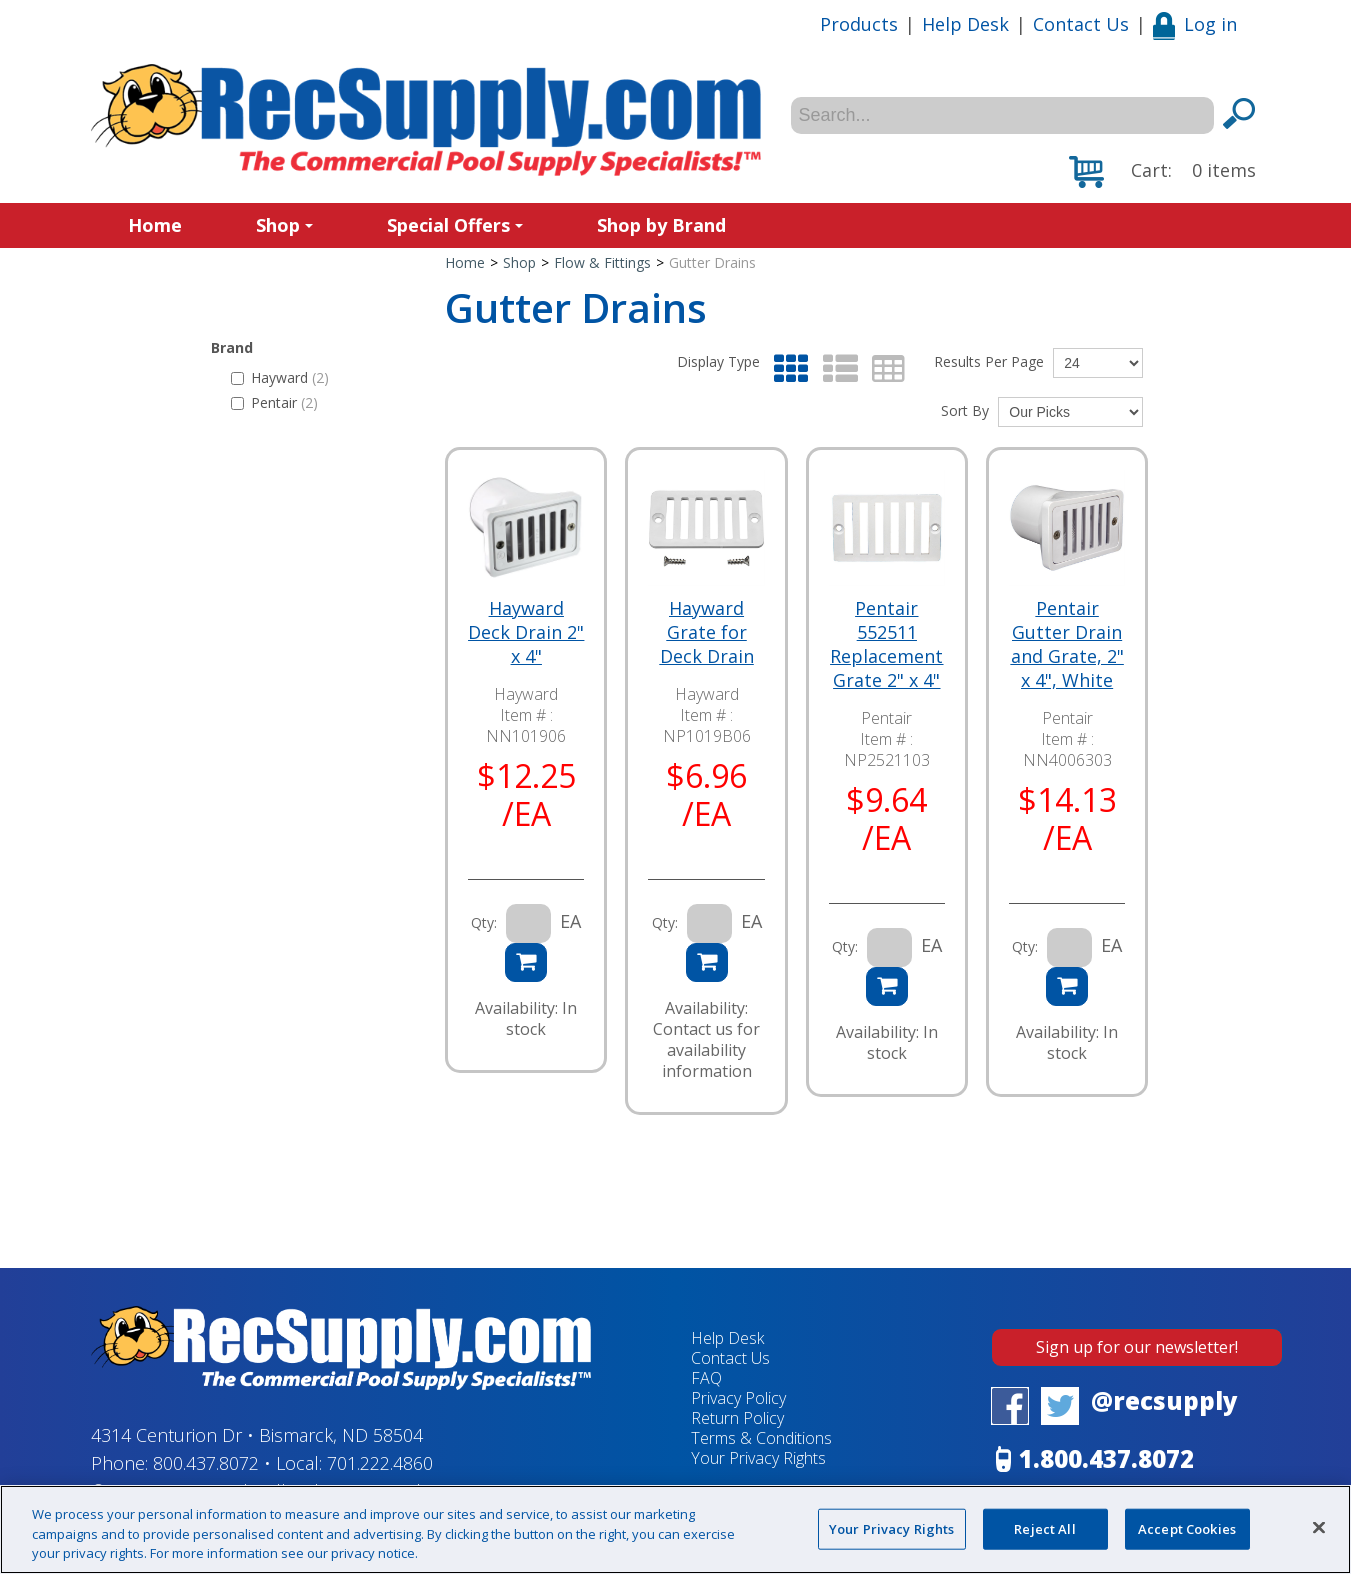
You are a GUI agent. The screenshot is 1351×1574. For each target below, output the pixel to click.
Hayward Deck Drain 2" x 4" (526, 632)
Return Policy (737, 1418)
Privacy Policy (738, 1398)
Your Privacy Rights (758, 1458)
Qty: (484, 922)
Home (155, 225)
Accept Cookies (1187, 1528)
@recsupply (1164, 1400)
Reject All (1044, 1528)
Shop (284, 225)
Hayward (280, 377)
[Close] (1319, 1527)
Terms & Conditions (761, 1438)
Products (859, 24)
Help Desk (965, 24)
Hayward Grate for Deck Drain (707, 632)
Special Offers (455, 225)
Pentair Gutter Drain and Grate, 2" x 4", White (1067, 644)
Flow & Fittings (602, 262)
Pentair (274, 402)
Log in (1195, 24)
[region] (675, 1529)
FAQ (706, 1378)
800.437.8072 (206, 1463)
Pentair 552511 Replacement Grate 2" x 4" (886, 644)
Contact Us (1081, 24)
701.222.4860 (380, 1463)
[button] (1162, 172)
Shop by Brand (661, 225)
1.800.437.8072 (1106, 1458)
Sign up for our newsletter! (1137, 1347)
